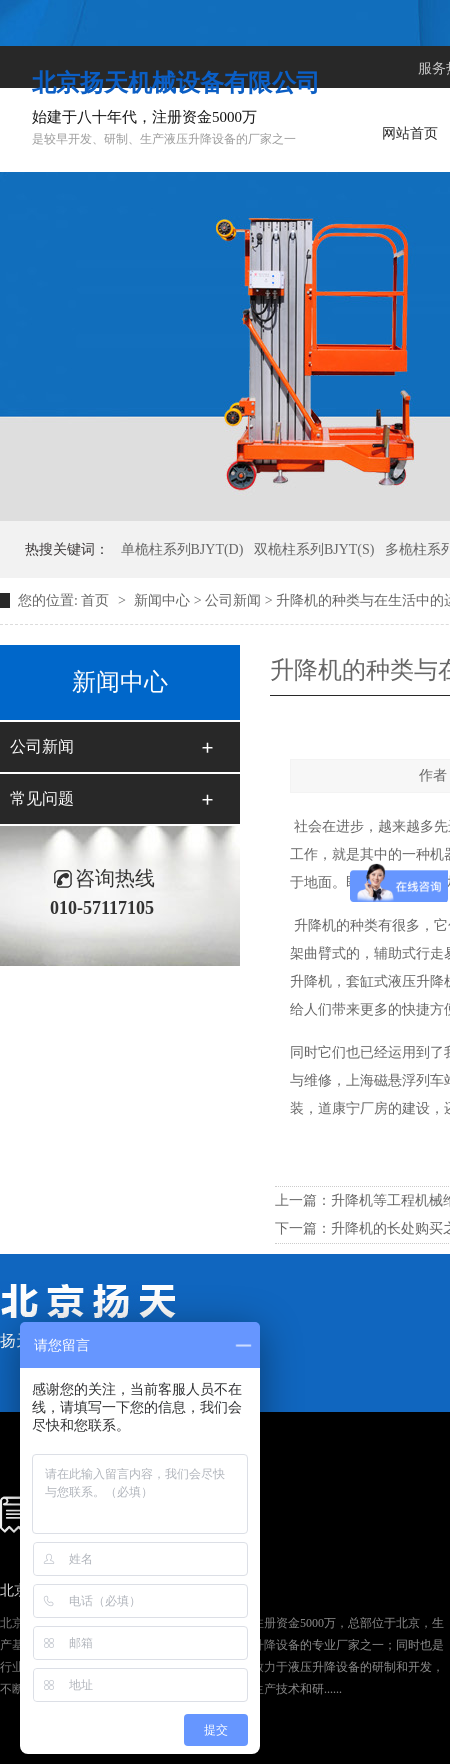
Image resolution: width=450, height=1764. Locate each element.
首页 (97, 600)
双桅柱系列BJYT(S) (314, 549)
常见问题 (42, 798)
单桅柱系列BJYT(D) (182, 549)
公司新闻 (233, 600)
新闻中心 (162, 600)
